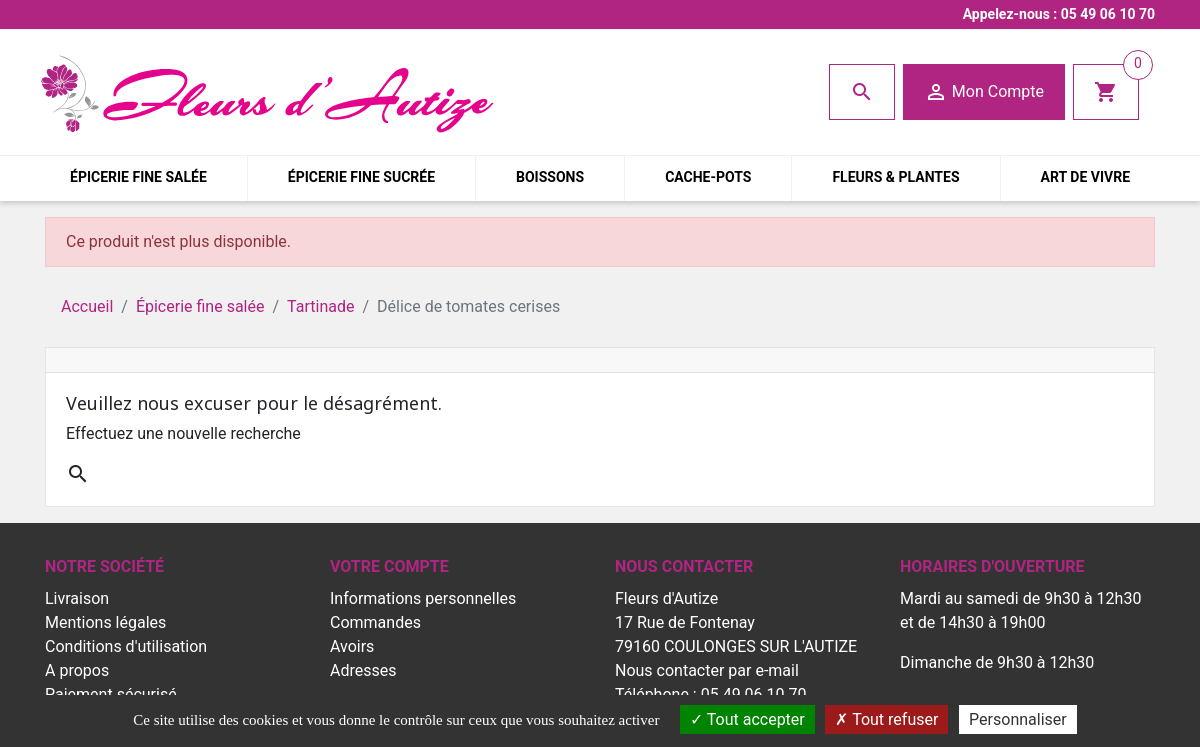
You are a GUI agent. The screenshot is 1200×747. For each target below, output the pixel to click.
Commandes (375, 622)
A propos (77, 670)
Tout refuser (886, 719)
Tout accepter (747, 719)
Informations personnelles (423, 598)
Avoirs (352, 646)
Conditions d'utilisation (126, 646)
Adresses (363, 670)
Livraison (77, 598)
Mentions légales (105, 622)
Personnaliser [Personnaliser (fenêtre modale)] (1018, 719)
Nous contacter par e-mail (707, 670)
